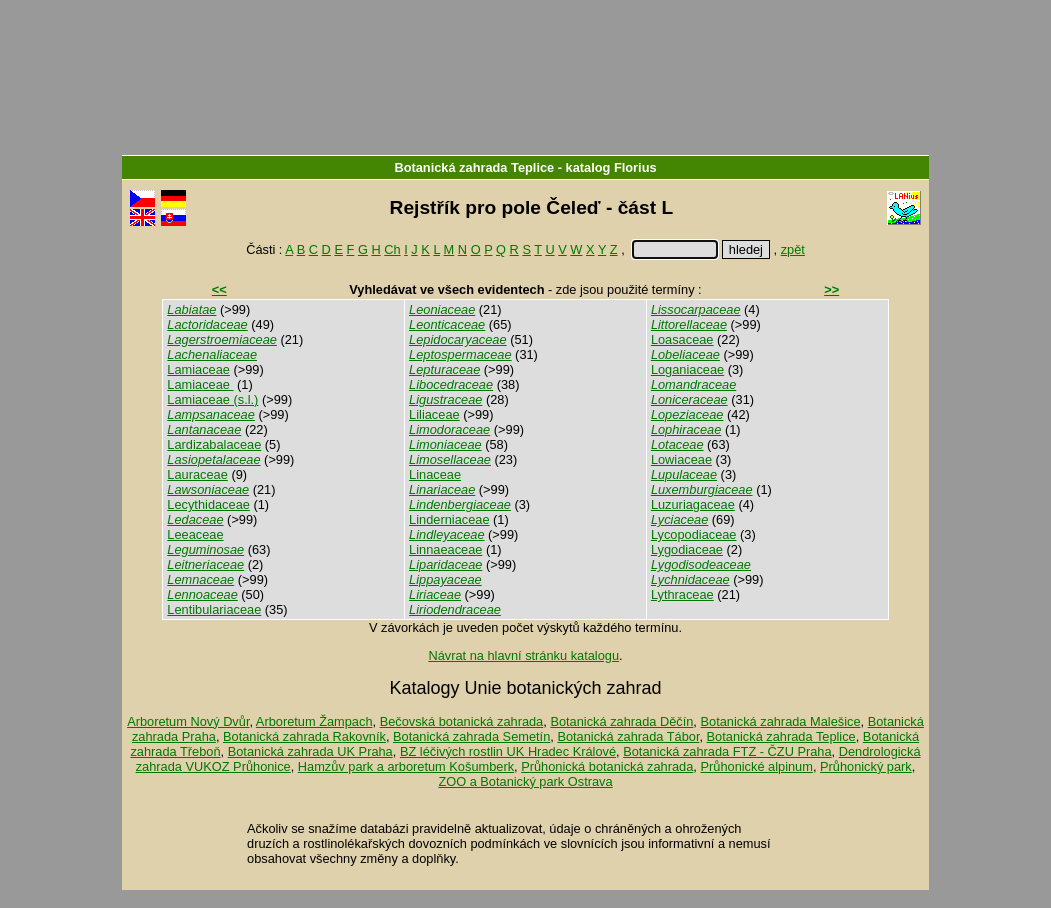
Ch (392, 249)
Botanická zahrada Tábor (628, 736)
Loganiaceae (687, 369)
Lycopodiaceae (694, 534)
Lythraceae (682, 594)
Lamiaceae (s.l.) (212, 399)
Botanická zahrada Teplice (474, 167)
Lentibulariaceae (214, 609)
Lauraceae (197, 474)
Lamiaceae (198, 369)
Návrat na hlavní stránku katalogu (523, 655)
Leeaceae (195, 534)
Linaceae (435, 474)
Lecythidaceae (208, 504)
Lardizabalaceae (214, 444)
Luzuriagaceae (693, 504)
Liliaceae (434, 414)
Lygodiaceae (687, 549)
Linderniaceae (449, 519)
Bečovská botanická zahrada (462, 721)
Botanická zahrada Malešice (780, 721)
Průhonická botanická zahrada (607, 766)
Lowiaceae (681, 459)
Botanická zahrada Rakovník (304, 736)
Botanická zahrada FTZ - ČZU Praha (727, 751)
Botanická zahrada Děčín (621, 721)
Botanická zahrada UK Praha (310, 751)
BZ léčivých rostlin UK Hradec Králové (508, 751)
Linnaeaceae (445, 549)
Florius (635, 167)
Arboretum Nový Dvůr (188, 721)
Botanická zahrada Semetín (471, 736)
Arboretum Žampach (314, 721)
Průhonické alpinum (756, 766)
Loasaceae (682, 339)
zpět (793, 249)
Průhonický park (866, 766)
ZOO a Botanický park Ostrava (525, 781)
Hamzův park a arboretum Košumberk (406, 766)
